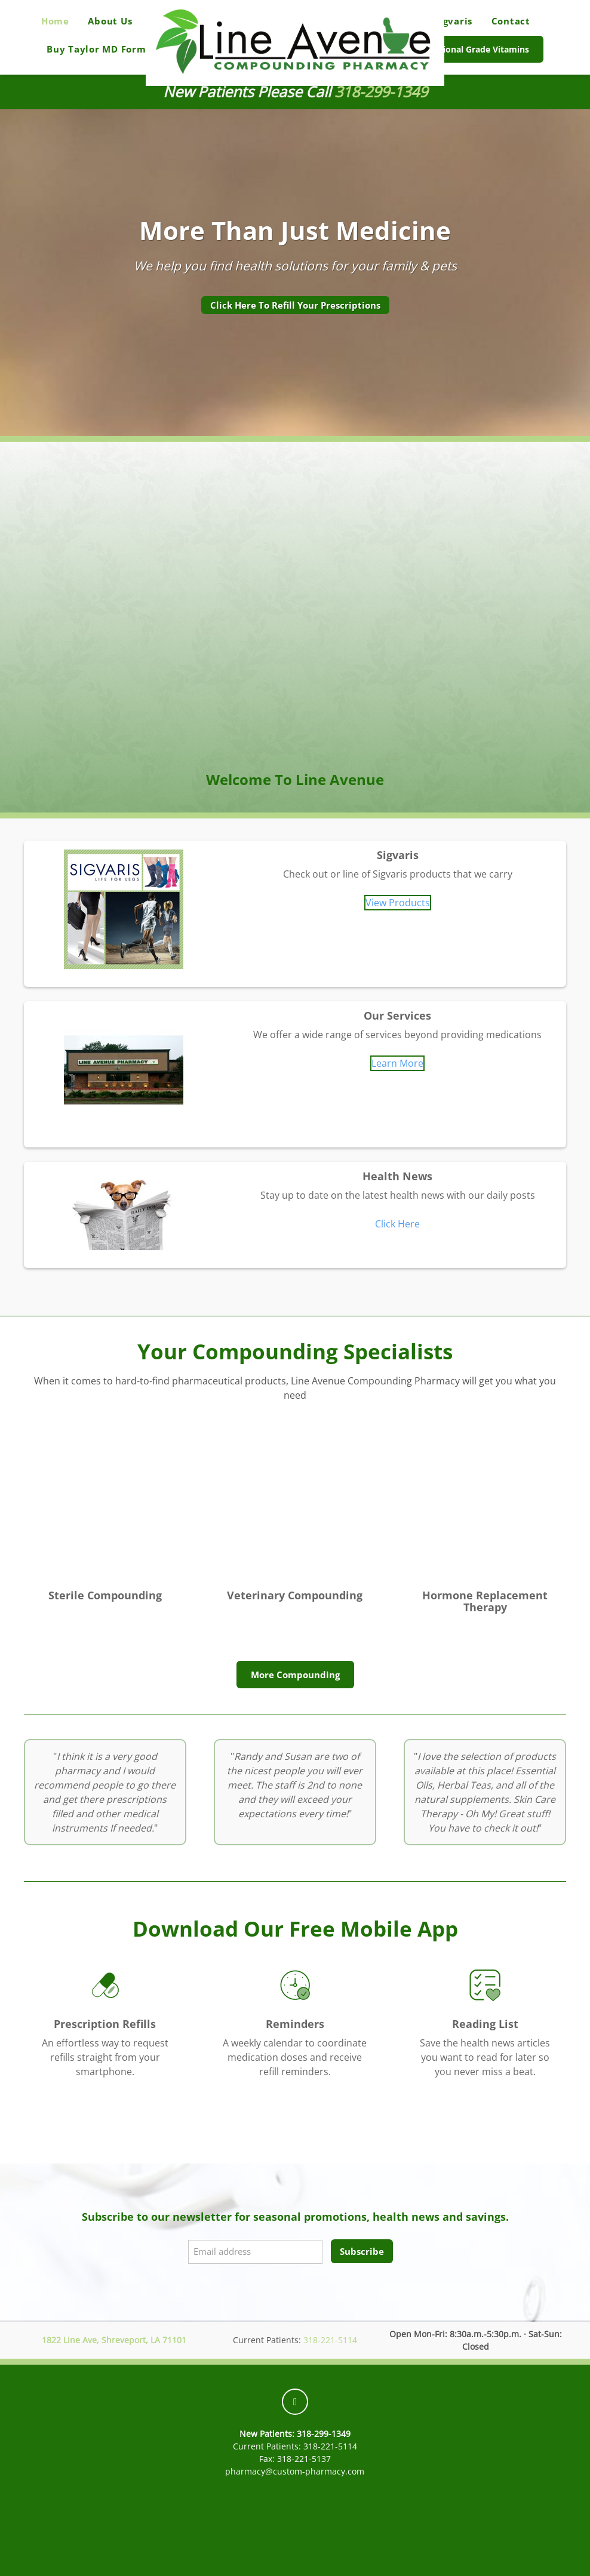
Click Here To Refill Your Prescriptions (295, 305)
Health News (397, 1176)
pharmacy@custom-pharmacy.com (294, 2471)
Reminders (295, 2024)
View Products (397, 902)
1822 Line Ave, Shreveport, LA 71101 (114, 2340)
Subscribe (362, 2251)
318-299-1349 (381, 91)
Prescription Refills (105, 2024)
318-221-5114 (330, 2340)
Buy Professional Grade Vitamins (462, 49)
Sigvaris (453, 20)
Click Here (397, 1223)
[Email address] (255, 2252)
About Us (110, 20)
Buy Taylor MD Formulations (117, 49)
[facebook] (295, 2402)
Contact (510, 20)
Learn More (397, 1063)
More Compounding (295, 1674)
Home (55, 20)
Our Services (397, 1015)
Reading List (485, 2024)
